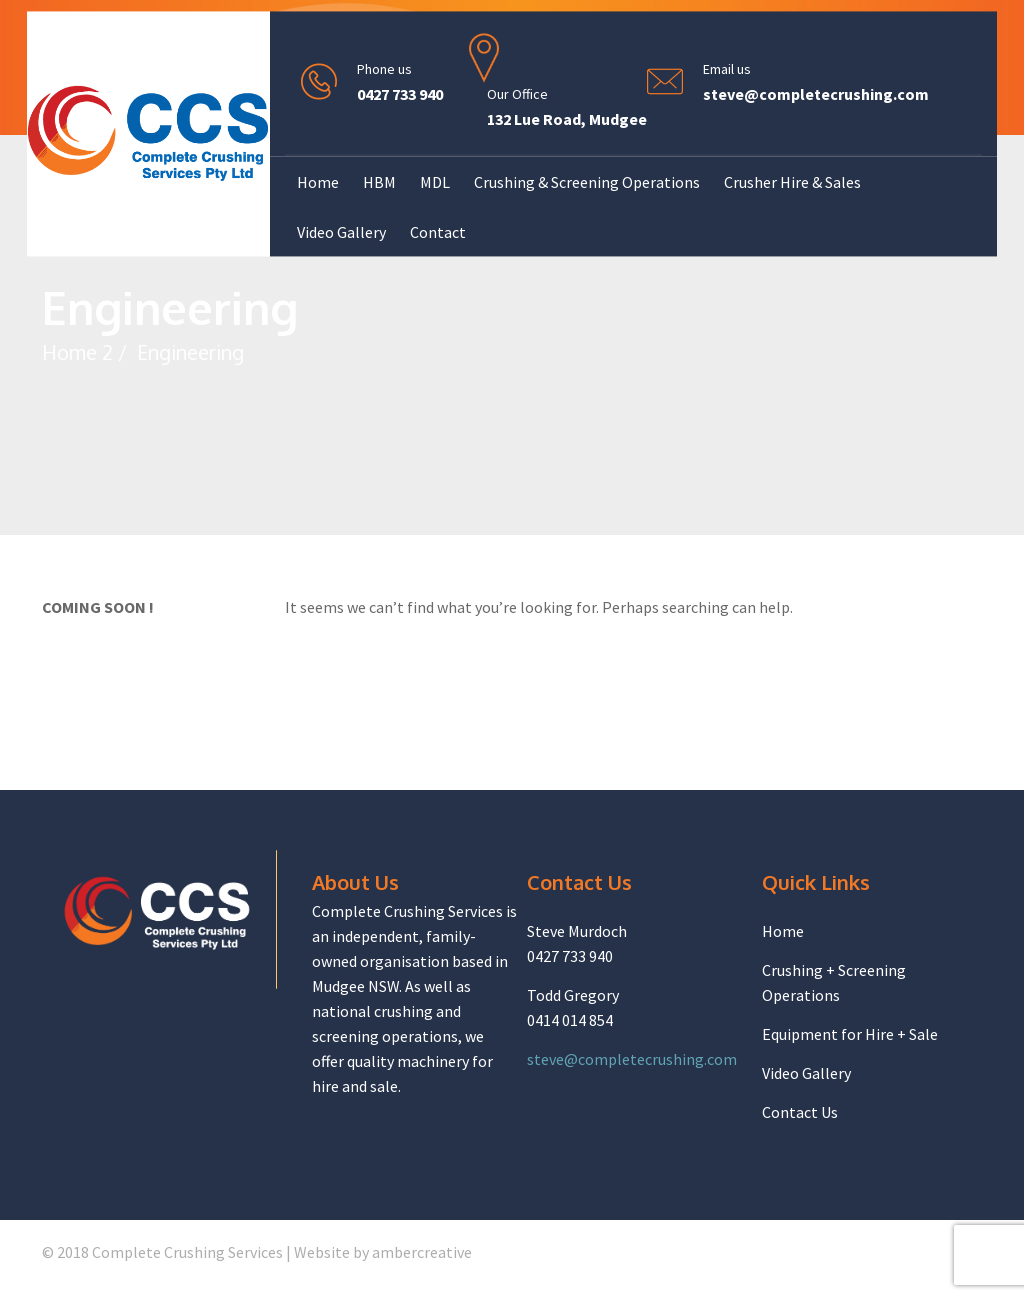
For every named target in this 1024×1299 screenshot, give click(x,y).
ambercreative (422, 1252)
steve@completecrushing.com (816, 95)
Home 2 (77, 352)
